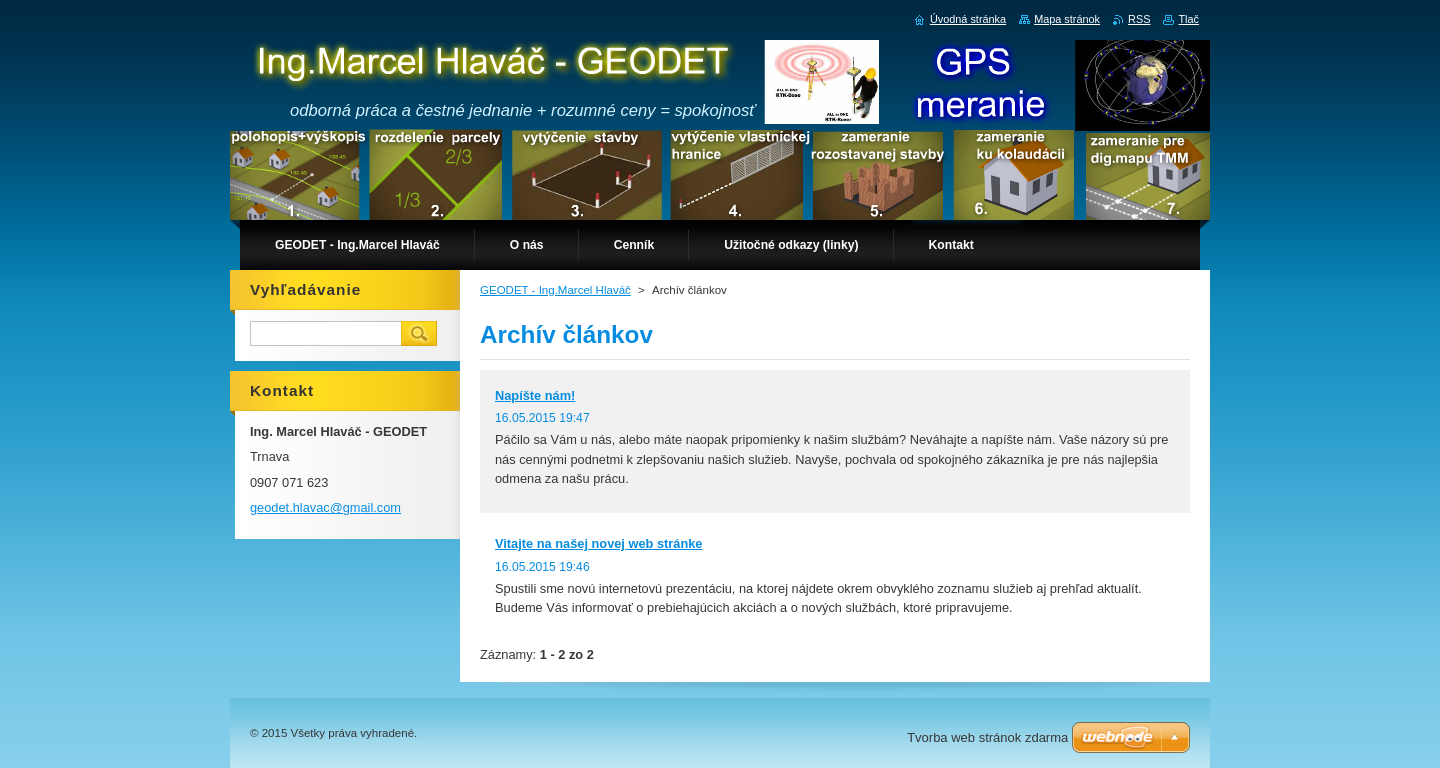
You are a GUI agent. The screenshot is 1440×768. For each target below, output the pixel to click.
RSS (1139, 19)
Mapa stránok (1067, 19)
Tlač (1188, 19)
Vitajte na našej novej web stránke (598, 543)
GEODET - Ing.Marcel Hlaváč (555, 290)
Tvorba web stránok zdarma (987, 737)
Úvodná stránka (968, 19)
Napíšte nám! (535, 395)
